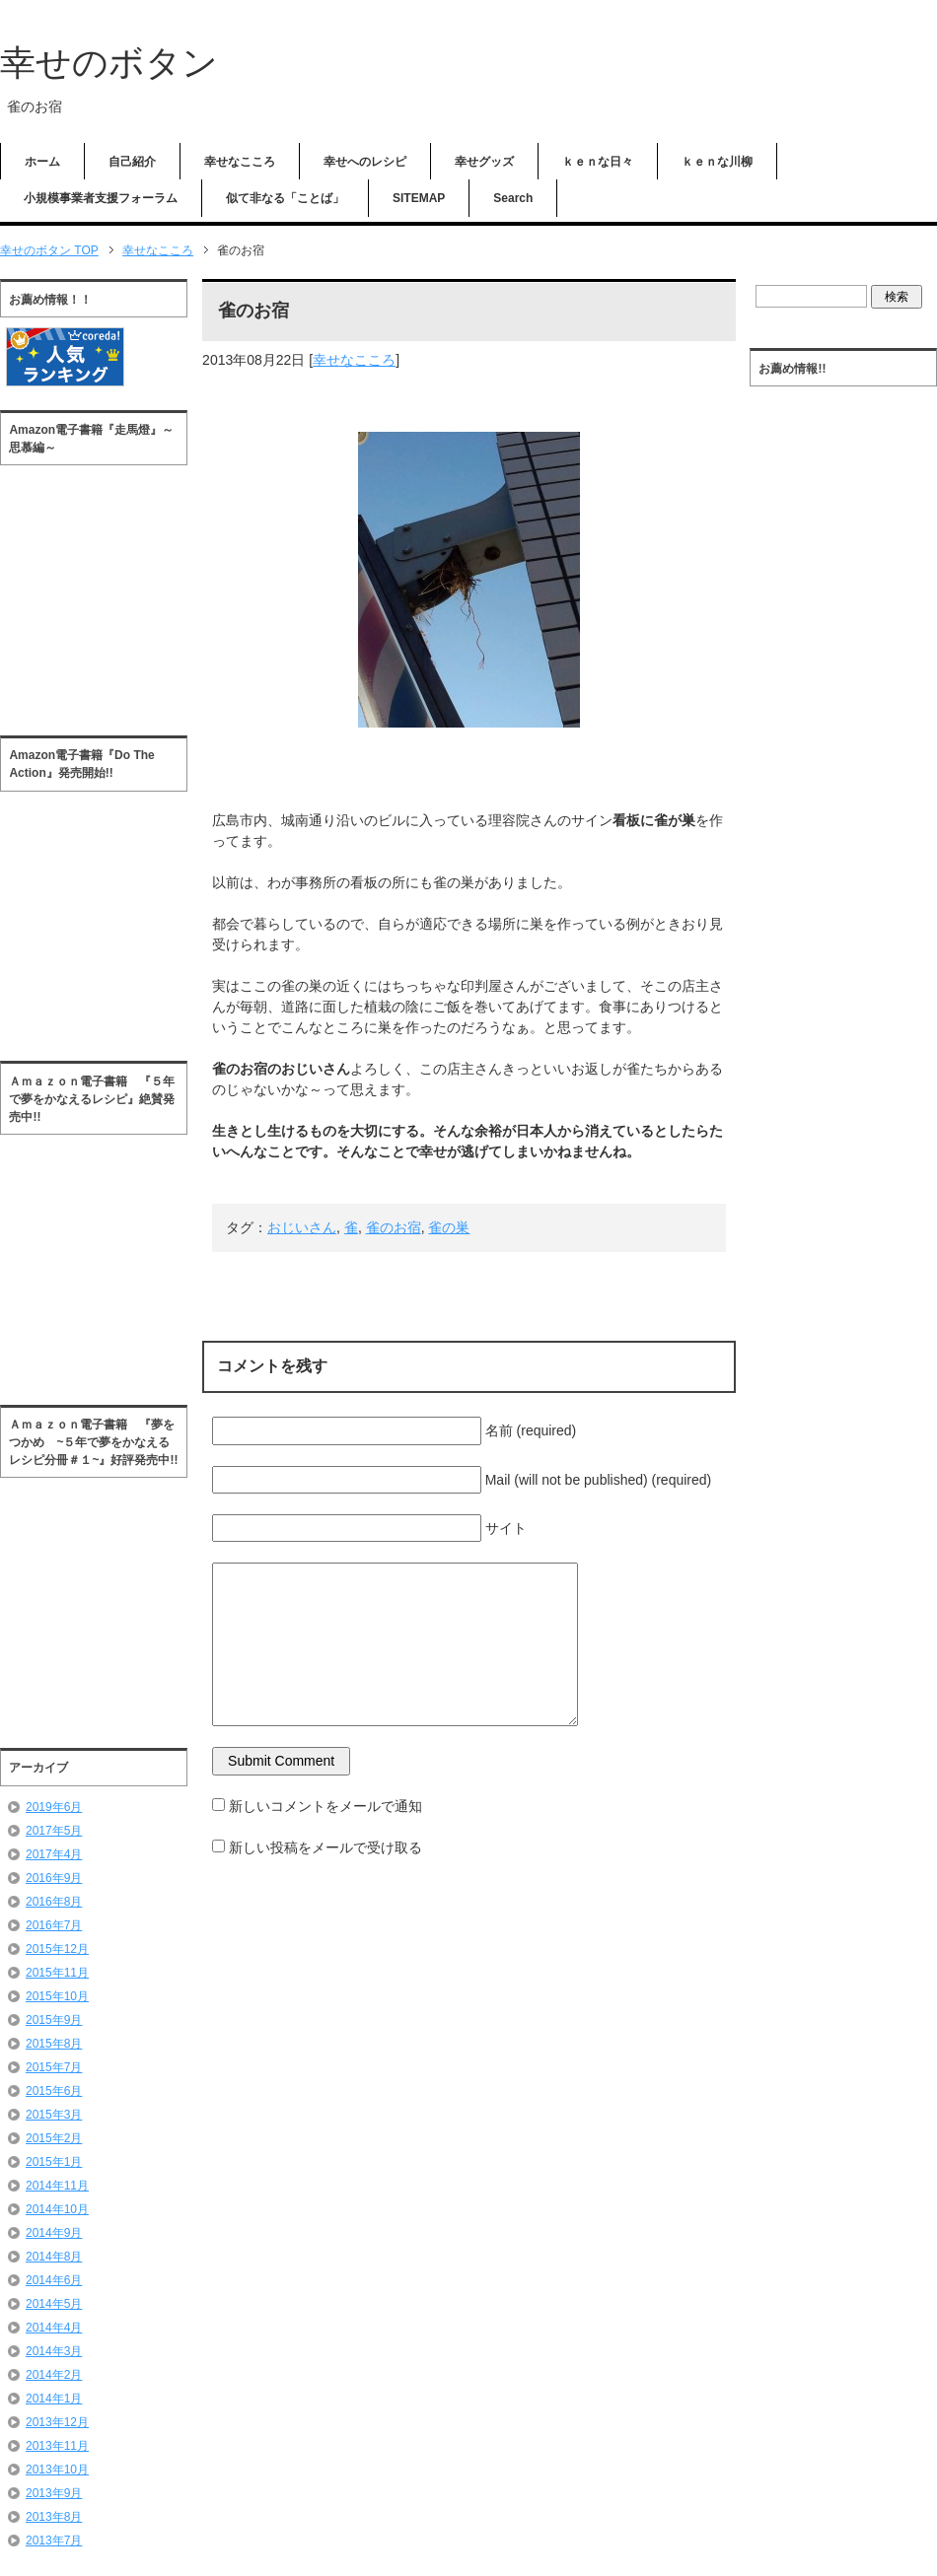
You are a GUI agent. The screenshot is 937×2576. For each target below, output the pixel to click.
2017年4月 (54, 1854)
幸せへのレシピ (365, 162)
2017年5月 (54, 1831)
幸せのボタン (109, 62)
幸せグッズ (484, 162)
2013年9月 (54, 2493)
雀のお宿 (393, 1227)
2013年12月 (57, 2422)
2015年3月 (54, 2115)
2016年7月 (54, 1925)
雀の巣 (448, 1227)
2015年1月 (54, 2162)
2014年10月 (57, 2209)
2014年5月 (54, 2304)
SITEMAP (419, 198)
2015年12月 (57, 1949)
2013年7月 (54, 2540)
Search (513, 198)
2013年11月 (57, 2446)
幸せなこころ (239, 162)
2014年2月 (54, 2375)
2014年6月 (54, 2280)
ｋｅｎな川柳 (717, 162)
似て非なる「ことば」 (285, 198)
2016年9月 (54, 1878)
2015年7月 (54, 2067)
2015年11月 (57, 1973)
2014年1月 (54, 2398)
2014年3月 (54, 2351)
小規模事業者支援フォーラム (101, 198)
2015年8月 (54, 2044)
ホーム (42, 162)
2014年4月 (54, 2327)
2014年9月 (54, 2233)
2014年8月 (54, 2256)
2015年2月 (54, 2138)
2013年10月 (57, 2469)
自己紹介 (132, 162)
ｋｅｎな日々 (597, 162)
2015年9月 (54, 2020)
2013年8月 (54, 2517)
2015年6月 (54, 2091)
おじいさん (301, 1227)
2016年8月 (54, 1902)
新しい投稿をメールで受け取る (325, 1847)
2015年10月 (57, 1996)
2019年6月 (54, 1807)
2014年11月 (57, 2186)
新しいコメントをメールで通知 (325, 1806)
